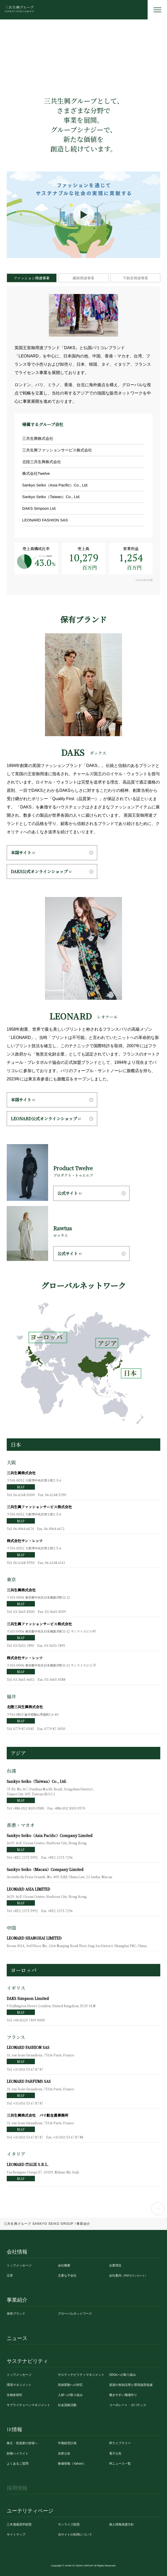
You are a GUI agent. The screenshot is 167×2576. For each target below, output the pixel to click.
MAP (21, 1487)
